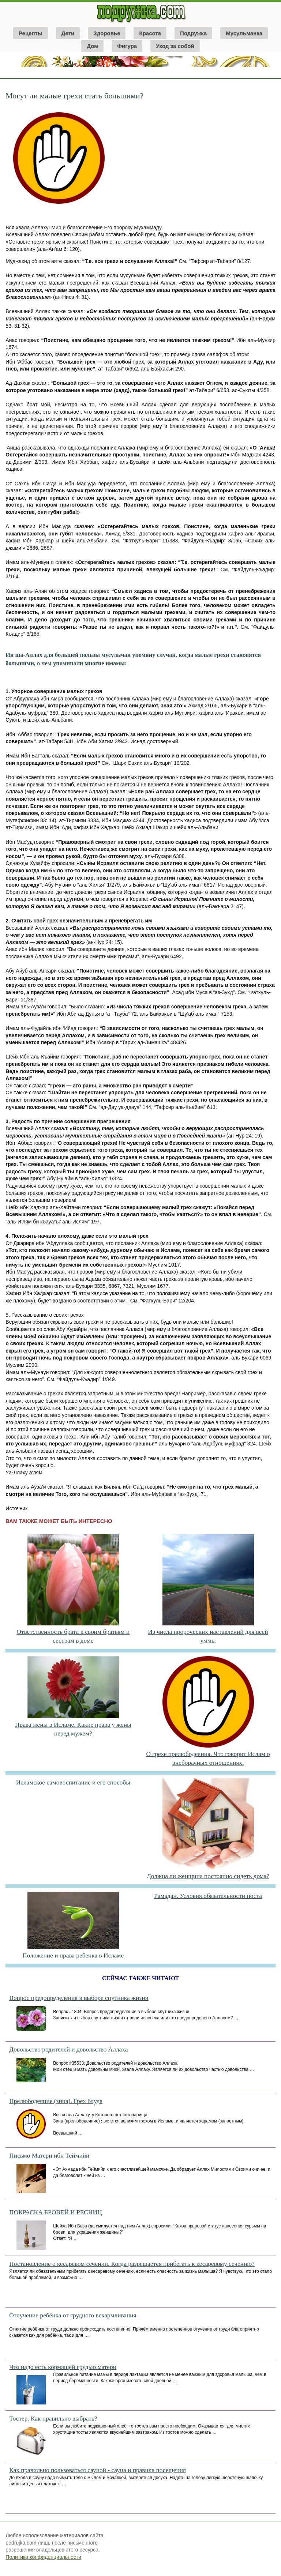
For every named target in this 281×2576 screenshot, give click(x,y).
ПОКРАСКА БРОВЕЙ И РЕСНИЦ (55, 2212)
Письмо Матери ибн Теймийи (49, 2155)
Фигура (127, 46)
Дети (68, 33)
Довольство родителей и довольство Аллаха (68, 2049)
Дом (92, 46)
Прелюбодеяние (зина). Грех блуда (55, 2101)
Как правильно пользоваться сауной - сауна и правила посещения (97, 2470)
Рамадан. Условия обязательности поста (208, 1895)
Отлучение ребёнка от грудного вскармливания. (73, 2315)
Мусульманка (244, 33)
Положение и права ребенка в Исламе (73, 1955)
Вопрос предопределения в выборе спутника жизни (78, 1997)
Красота (150, 33)
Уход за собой (175, 46)
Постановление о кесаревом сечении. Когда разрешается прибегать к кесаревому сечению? (131, 2263)
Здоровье (106, 33)
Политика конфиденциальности (43, 2557)
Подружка (193, 33)
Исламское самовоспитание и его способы (73, 1782)
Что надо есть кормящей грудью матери (62, 2366)
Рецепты (30, 33)
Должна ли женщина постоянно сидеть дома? (208, 1876)
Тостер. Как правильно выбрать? (53, 2418)
